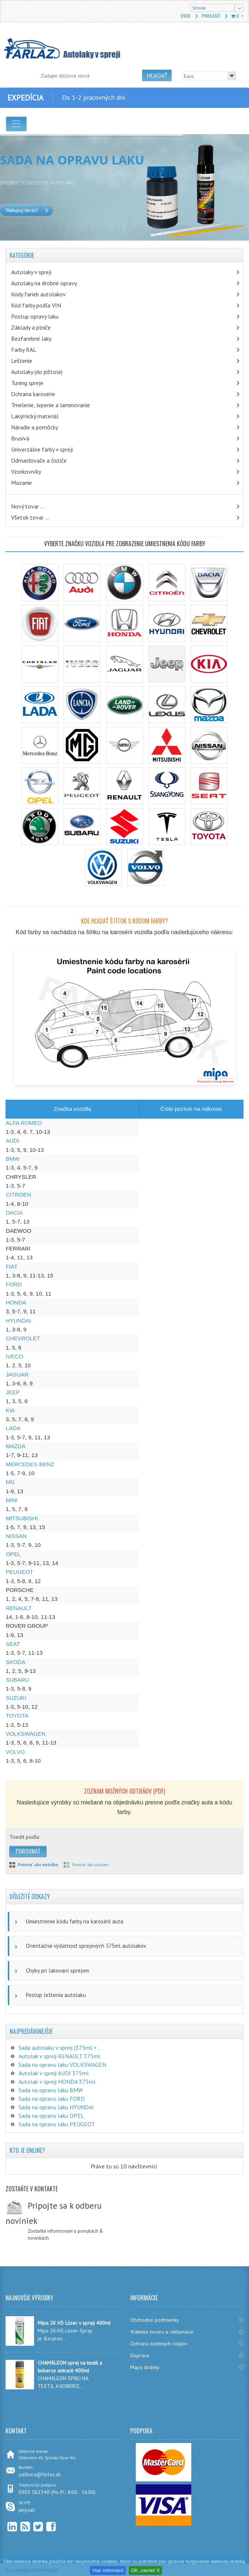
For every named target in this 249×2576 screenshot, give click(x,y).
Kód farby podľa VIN (36, 305)
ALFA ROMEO (24, 1123)
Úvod (186, 16)
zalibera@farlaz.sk (39, 2474)
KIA (10, 1410)
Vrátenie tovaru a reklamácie (162, 2331)
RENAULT (19, 1608)
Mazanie (21, 482)
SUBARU (17, 1680)
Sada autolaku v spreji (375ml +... (59, 2047)
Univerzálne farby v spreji (42, 449)
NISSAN (16, 1536)
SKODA (16, 1662)
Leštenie (21, 360)
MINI (12, 1500)
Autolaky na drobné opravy (44, 283)
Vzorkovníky (26, 471)
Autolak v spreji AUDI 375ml (53, 2073)
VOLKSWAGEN (26, 1734)
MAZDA (16, 1446)
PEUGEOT (19, 1572)
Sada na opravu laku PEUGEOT (56, 2124)
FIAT (12, 1266)
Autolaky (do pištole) (37, 371)
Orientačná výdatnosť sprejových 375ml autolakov (86, 1945)
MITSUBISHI (22, 1518)
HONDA (16, 1302)
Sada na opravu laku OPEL (51, 2115)
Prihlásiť (211, 16)
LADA (13, 1428)
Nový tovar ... (27, 506)
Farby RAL (23, 349)
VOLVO (15, 1752)
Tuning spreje (27, 383)
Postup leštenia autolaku (56, 1994)
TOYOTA (17, 1715)
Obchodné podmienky (154, 2320)
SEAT (13, 1644)
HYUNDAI (18, 1320)
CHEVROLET (23, 1338)
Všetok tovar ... (30, 517)
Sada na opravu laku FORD (51, 2098)
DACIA (14, 1212)
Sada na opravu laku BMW (50, 2090)
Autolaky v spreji (31, 272)
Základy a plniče (31, 327)
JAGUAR (17, 1374)
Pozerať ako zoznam (90, 1864)
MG (10, 1482)
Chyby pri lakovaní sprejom (57, 1970)
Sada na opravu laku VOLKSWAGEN (62, 2064)
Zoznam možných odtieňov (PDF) (124, 1791)
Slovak (199, 8)
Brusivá (20, 438)
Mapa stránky (144, 2367)
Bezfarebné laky (31, 338)
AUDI (12, 1140)
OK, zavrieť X (145, 2570)
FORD (14, 1284)
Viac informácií (108, 2570)
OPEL (13, 1554)
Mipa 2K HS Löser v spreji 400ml (74, 2323)
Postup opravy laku (34, 316)
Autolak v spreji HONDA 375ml (56, 2081)
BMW (13, 1159)
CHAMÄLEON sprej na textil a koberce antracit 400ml (70, 2366)
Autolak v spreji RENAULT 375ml (59, 2056)
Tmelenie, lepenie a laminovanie (50, 405)
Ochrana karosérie (33, 394)
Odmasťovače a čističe (39, 460)
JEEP (13, 1392)
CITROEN (18, 1194)
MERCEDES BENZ (30, 1464)
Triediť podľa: (25, 1837)
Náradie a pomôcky (34, 427)
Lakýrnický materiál (34, 416)
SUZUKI (16, 1698)
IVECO (14, 1356)
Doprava (139, 2355)
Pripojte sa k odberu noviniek (54, 2213)
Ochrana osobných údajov (158, 2343)
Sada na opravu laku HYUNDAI (56, 2107)
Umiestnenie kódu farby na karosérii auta (74, 1921)
